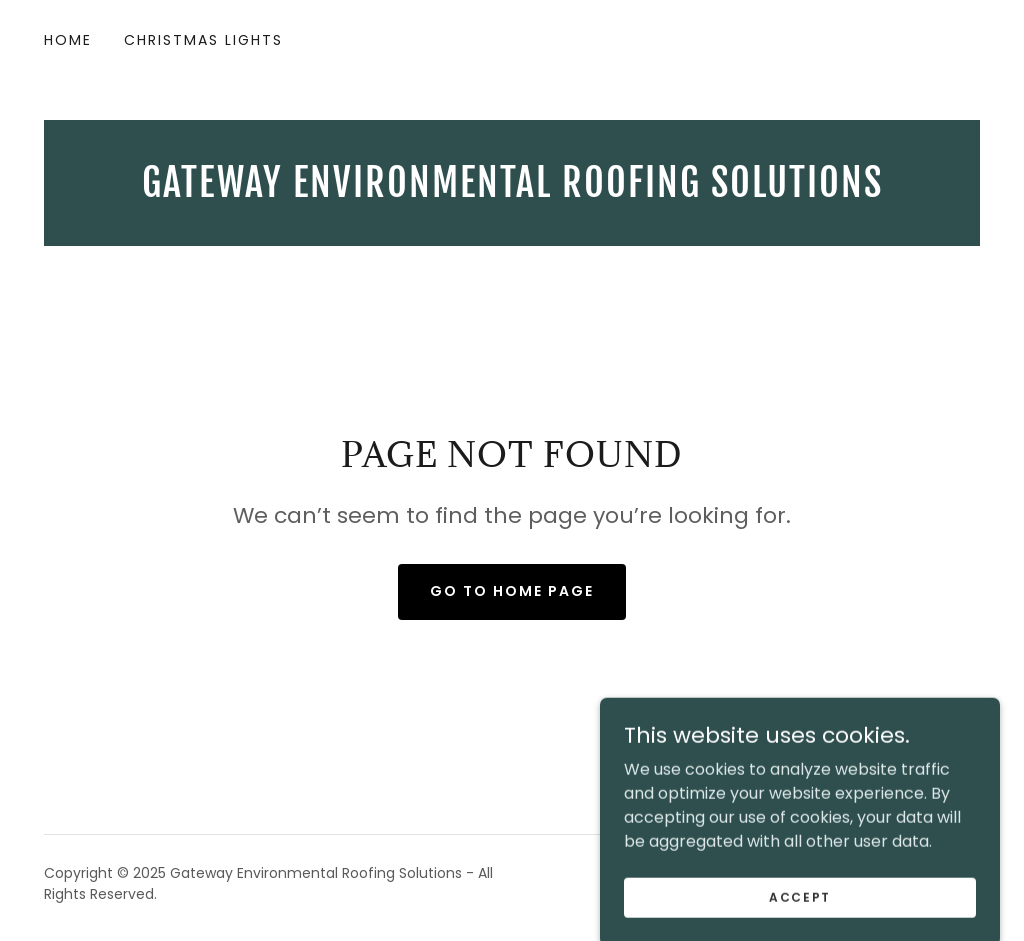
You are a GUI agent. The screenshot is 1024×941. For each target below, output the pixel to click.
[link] (512, 191)
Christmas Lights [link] (203, 40)
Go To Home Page (512, 591)
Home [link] (68, 40)
